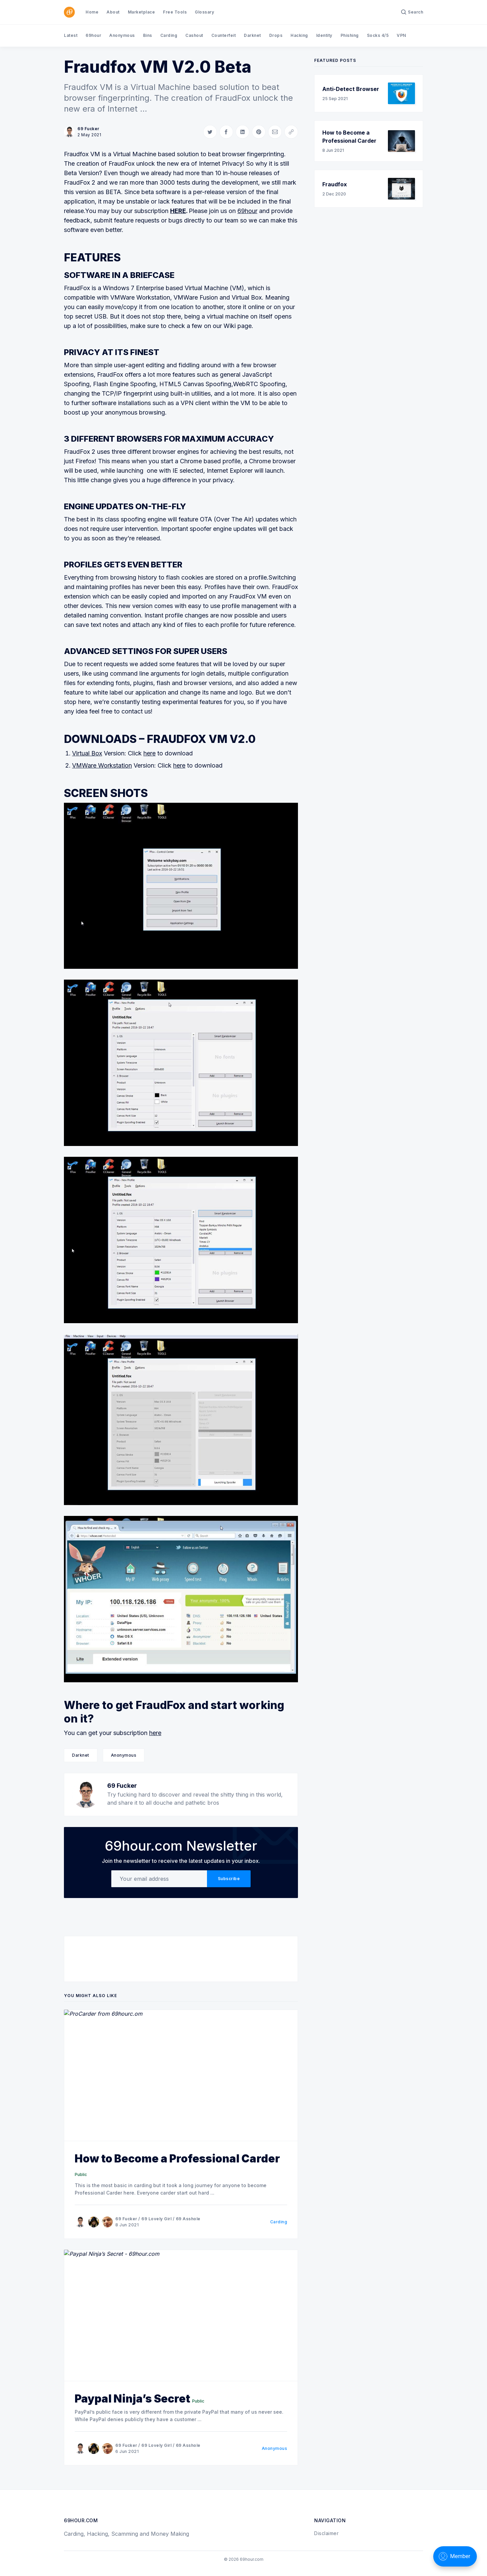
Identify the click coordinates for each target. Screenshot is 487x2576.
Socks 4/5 (378, 35)
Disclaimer (326, 2533)
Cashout (194, 35)
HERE (178, 210)
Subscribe (229, 1878)
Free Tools (175, 12)
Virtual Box (87, 753)
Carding (169, 35)
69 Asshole (188, 2218)
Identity (324, 35)
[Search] (412, 12)
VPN (401, 35)
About (113, 12)
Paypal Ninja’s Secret (132, 2398)
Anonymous (122, 35)
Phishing (350, 35)
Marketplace (141, 12)
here (149, 753)
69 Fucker (88, 128)
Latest (70, 35)
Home (92, 12)
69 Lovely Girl (156, 2218)
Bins (147, 35)
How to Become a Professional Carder (177, 2158)
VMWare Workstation (102, 765)
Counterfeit (223, 35)
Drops (276, 35)
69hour (93, 35)
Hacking (299, 35)
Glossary (204, 12)
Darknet (252, 35)
